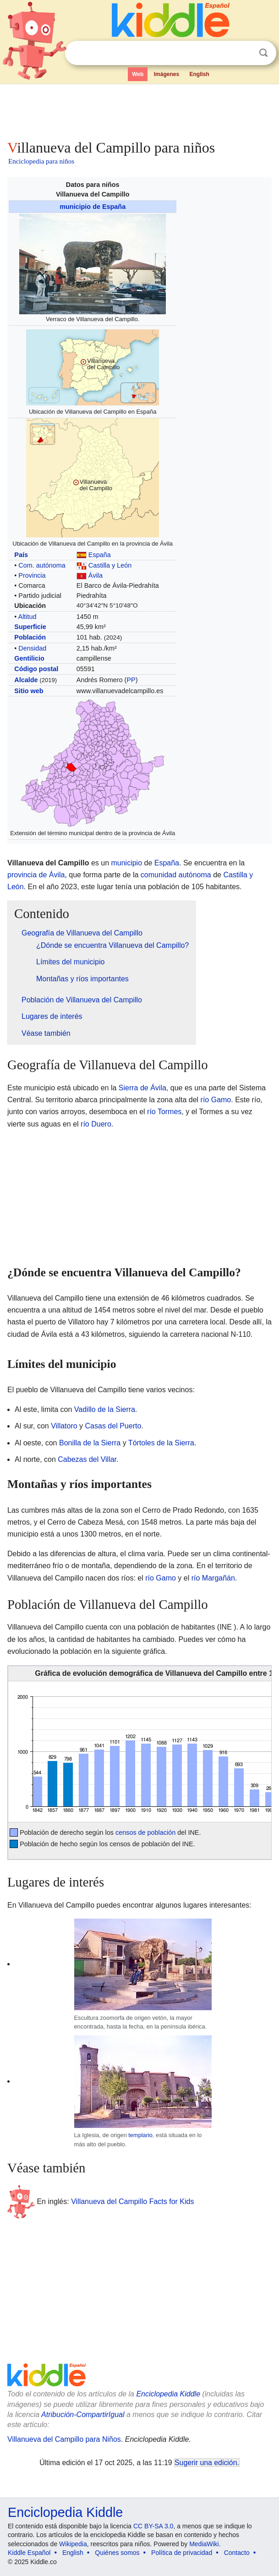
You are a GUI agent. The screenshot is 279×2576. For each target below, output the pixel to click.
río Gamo (216, 1100)
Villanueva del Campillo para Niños (64, 2439)
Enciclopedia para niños (41, 161)
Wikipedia (73, 2544)
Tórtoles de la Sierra (161, 1443)
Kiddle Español (29, 2552)
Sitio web (28, 691)
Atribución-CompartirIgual (82, 2414)
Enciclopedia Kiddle (168, 2394)
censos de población (145, 1832)
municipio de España (93, 206)
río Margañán (213, 1578)
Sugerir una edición (206, 2463)
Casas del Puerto (113, 1426)
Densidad (32, 648)
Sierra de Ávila (142, 1088)
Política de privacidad (181, 2552)
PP (130, 680)
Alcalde (26, 680)
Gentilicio (29, 658)
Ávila (95, 575)
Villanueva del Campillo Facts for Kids (132, 2201)
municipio (126, 863)
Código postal (36, 669)
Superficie (30, 626)
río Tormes (164, 1112)
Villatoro (64, 1426)
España (99, 554)
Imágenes (166, 74)
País (21, 554)
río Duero (96, 1124)
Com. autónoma (41, 565)
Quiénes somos (117, 2552)
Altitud (27, 616)
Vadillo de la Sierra (104, 1409)
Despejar (244, 53)
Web (137, 74)
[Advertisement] (139, 110)
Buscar (263, 53)
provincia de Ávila (36, 875)
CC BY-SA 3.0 (153, 2526)
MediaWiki (204, 2544)
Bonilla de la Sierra (89, 1443)
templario (140, 2135)
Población (30, 637)
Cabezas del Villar (87, 1459)
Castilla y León (109, 565)
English (199, 74)
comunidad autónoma (176, 875)
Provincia (31, 575)
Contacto (237, 2552)
